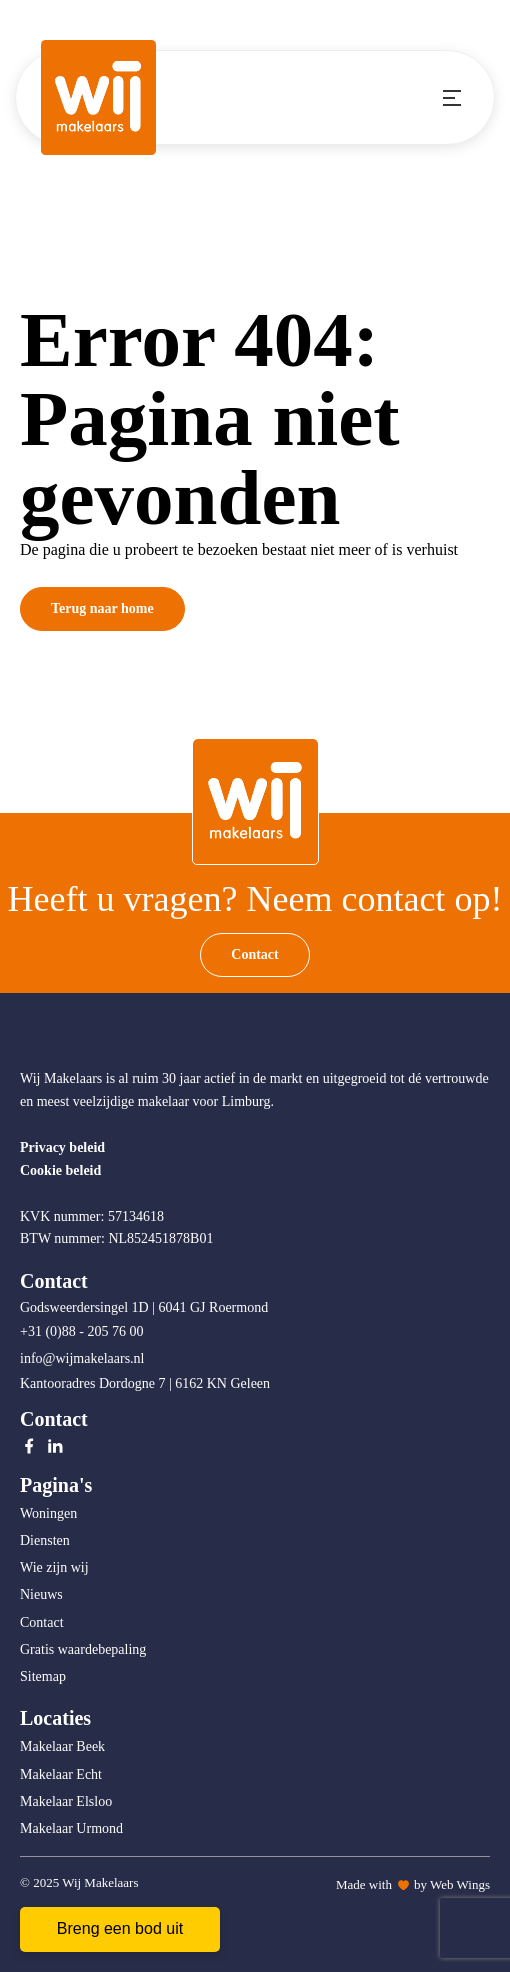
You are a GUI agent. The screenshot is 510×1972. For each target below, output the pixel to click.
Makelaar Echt (61, 1774)
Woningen (48, 1513)
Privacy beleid (62, 1147)
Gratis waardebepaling (83, 1649)
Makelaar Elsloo (66, 1801)
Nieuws (41, 1594)
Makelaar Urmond (71, 1828)
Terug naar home (102, 608)
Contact (254, 954)
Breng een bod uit (120, 1928)
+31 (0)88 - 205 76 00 (83, 1331)
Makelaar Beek (62, 1746)
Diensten (45, 1540)
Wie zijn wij (54, 1567)
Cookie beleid (60, 1170)
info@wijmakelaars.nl (84, 1358)
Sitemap (43, 1676)
